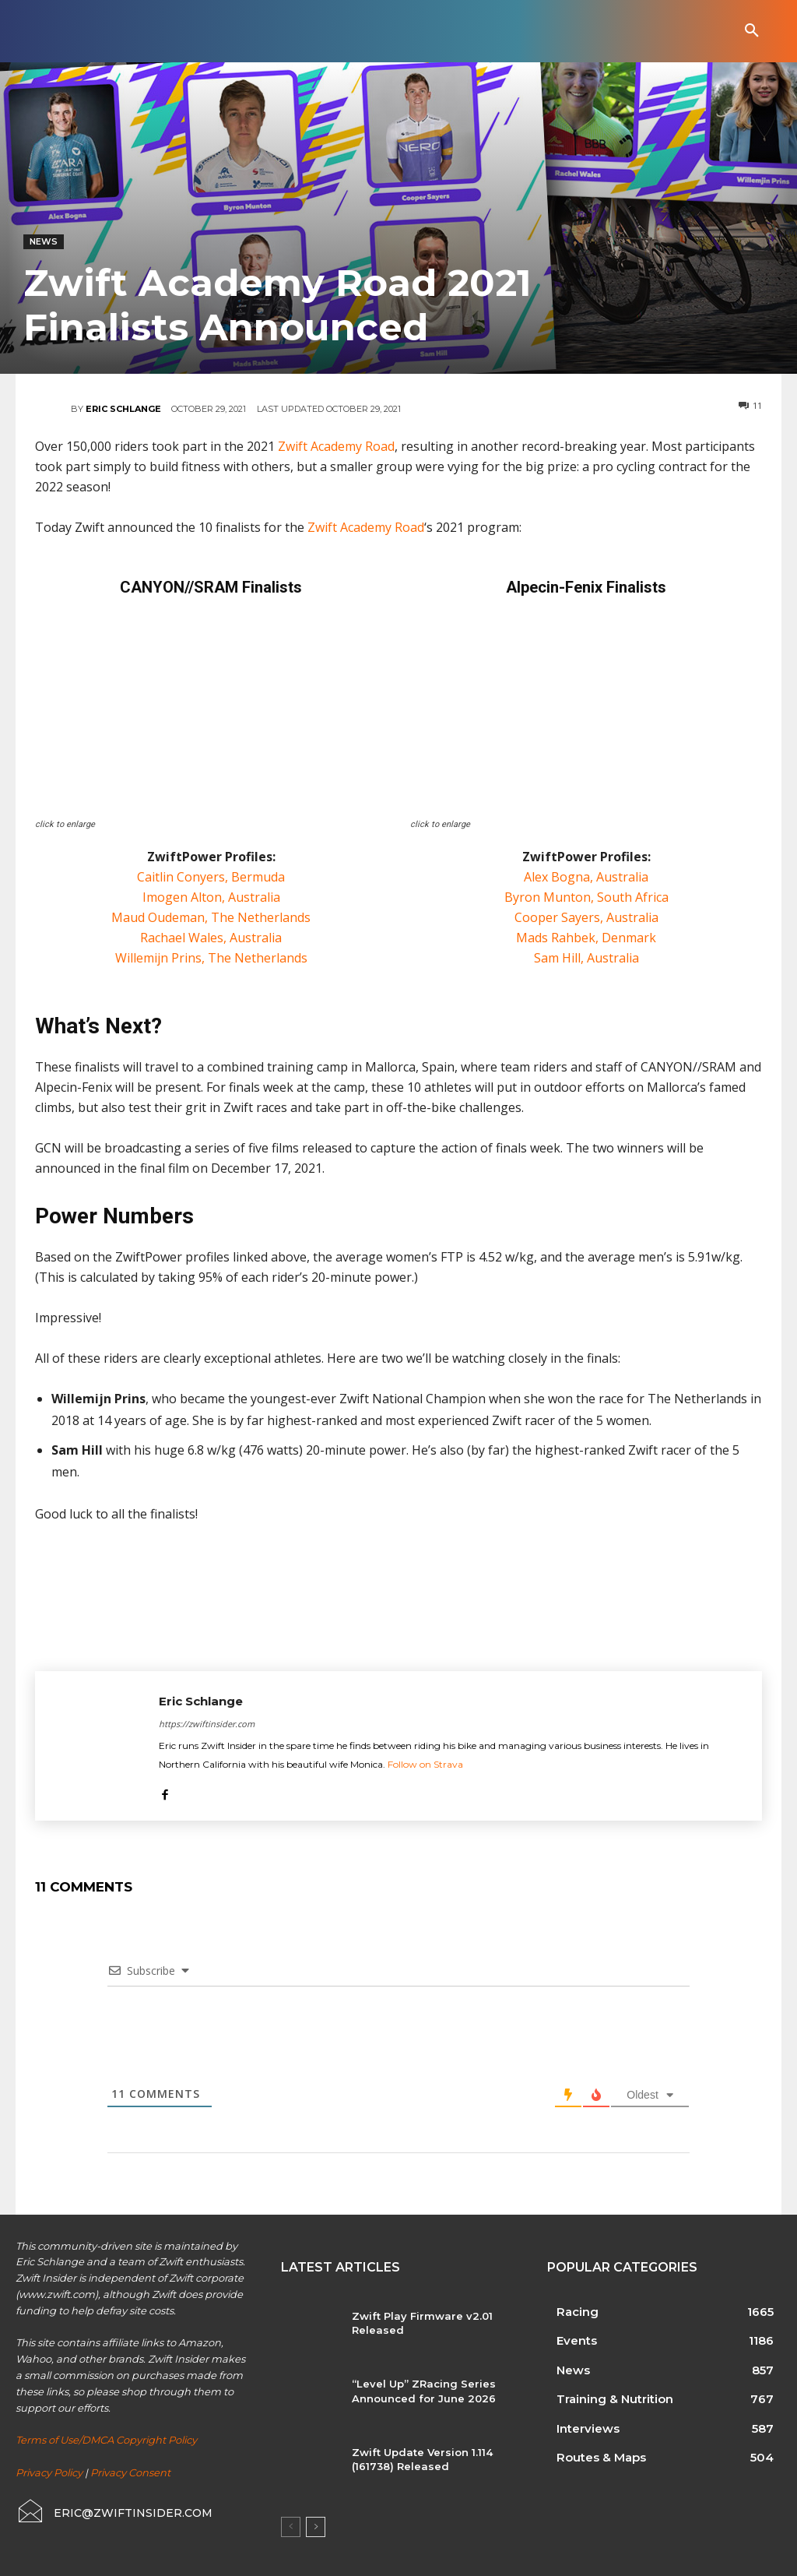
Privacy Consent (130, 2472)
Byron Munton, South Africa (586, 897)
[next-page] (315, 2527)
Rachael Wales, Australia (211, 937)
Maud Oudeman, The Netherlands (211, 917)
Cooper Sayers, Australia (586, 917)
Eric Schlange (123, 408)
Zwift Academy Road (336, 446)
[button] (751, 31)
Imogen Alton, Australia (211, 897)
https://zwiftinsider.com (207, 1724)
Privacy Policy (49, 2472)
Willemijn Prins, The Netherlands (211, 957)
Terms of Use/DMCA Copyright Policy (106, 2439)
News (43, 241)
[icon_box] (114, 2511)
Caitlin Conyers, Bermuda (211, 876)
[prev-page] (290, 2527)
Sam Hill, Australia (586, 957)
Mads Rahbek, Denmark (586, 937)
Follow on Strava (425, 1764)
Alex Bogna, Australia (586, 876)
